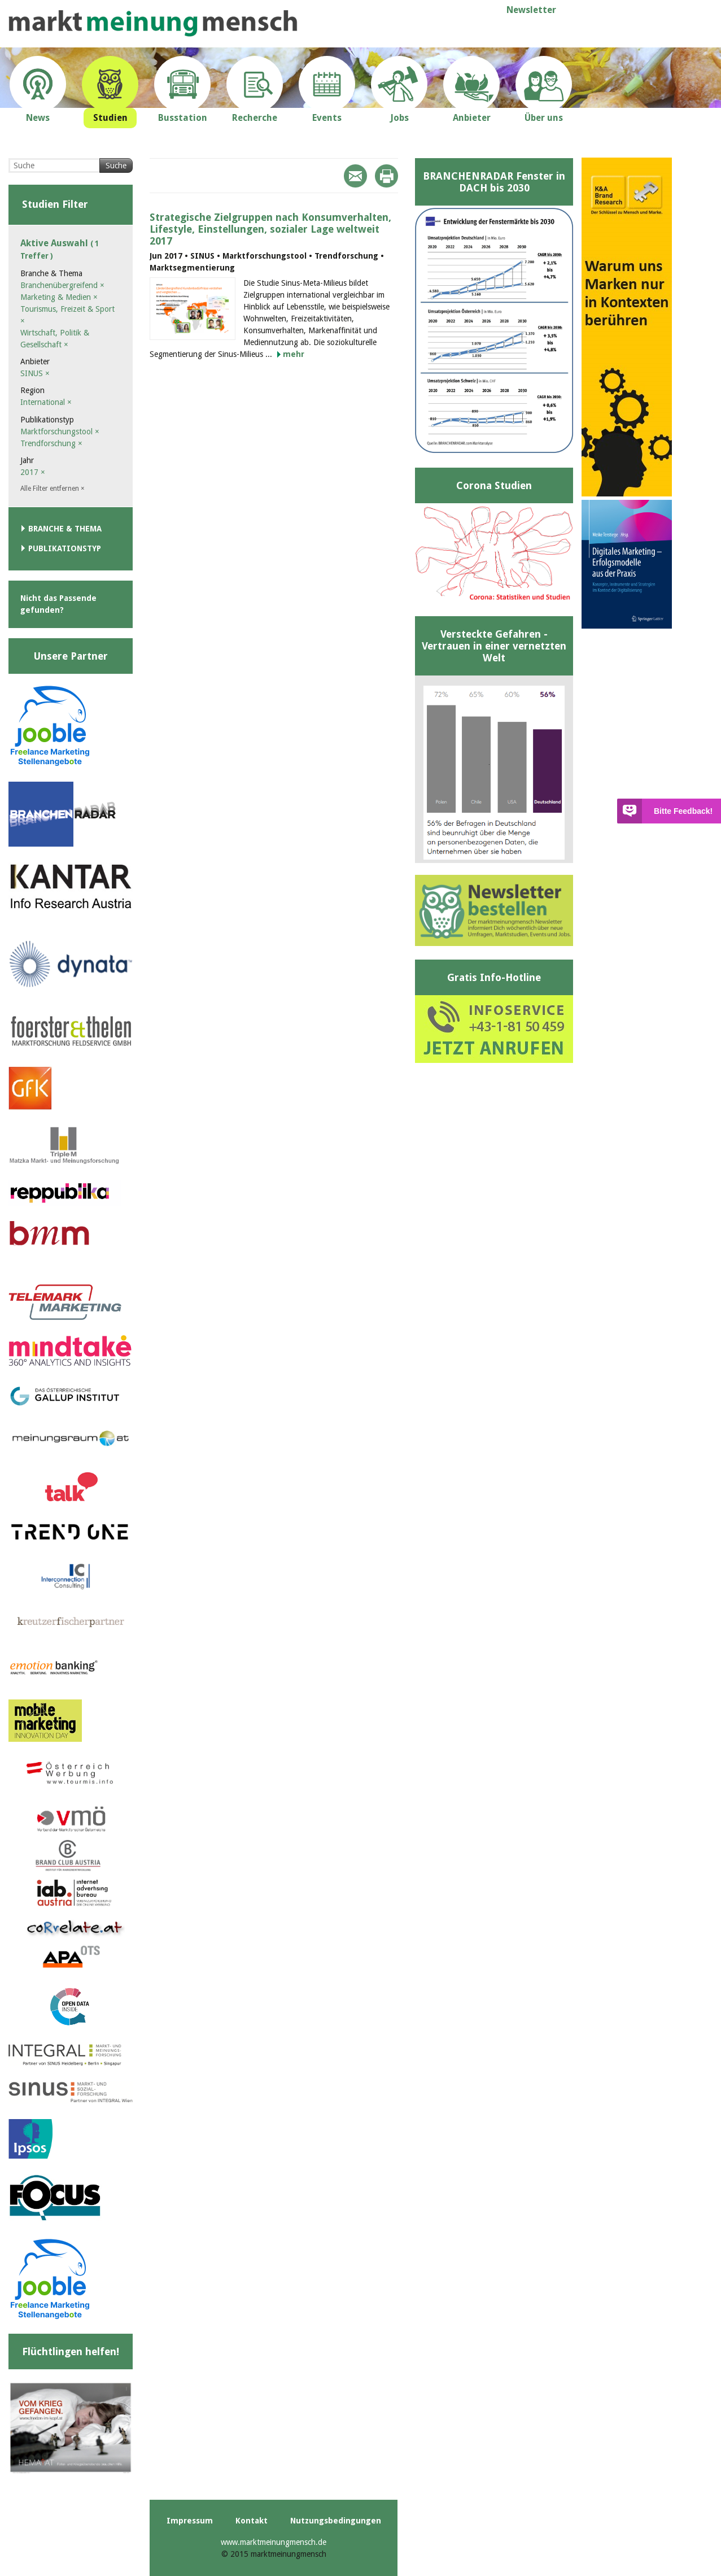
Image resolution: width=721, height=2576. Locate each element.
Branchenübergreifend (62, 285)
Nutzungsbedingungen (335, 2520)
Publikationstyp (64, 548)
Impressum (190, 2520)
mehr (293, 354)
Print (386, 176)
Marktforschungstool (59, 431)
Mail (355, 176)
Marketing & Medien (59, 297)
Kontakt (251, 2520)
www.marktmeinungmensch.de (273, 2542)
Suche (116, 165)
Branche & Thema (65, 528)
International (46, 402)
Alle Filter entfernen (52, 488)
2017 (32, 472)
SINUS (35, 373)
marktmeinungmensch (153, 23)
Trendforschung (51, 443)
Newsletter (531, 10)
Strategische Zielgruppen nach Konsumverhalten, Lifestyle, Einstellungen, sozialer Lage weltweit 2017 (270, 229)
